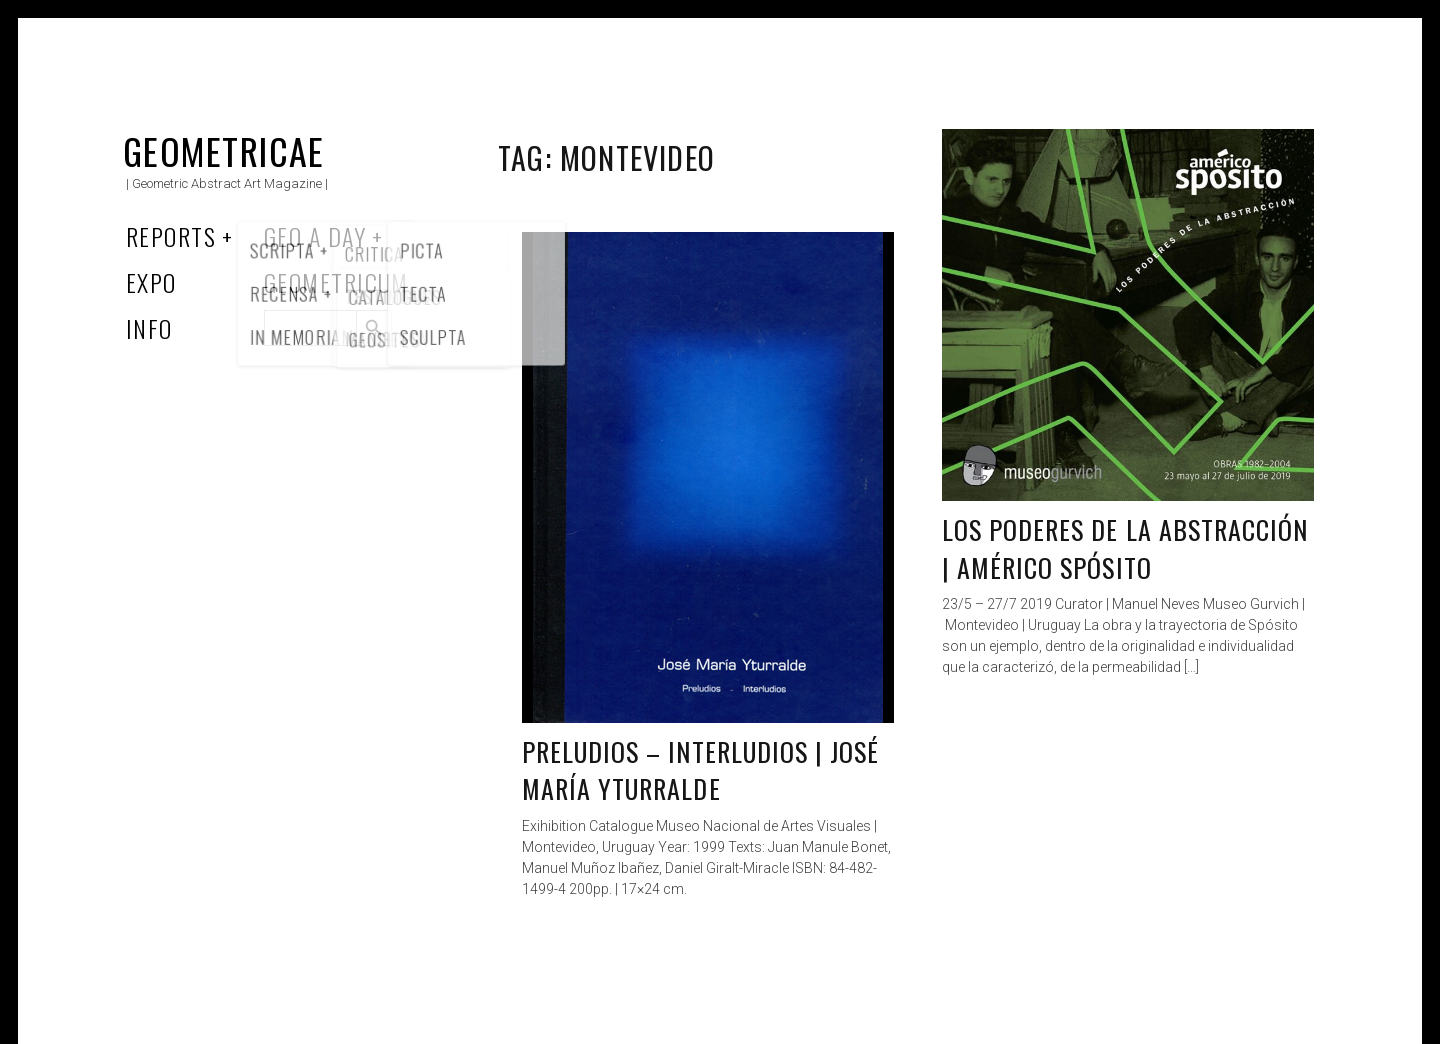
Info (149, 328)
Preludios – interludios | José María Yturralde (700, 770)
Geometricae (224, 150)
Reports (171, 236)
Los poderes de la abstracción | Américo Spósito (1125, 548)
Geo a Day (315, 236)
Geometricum (336, 282)
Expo (151, 282)
